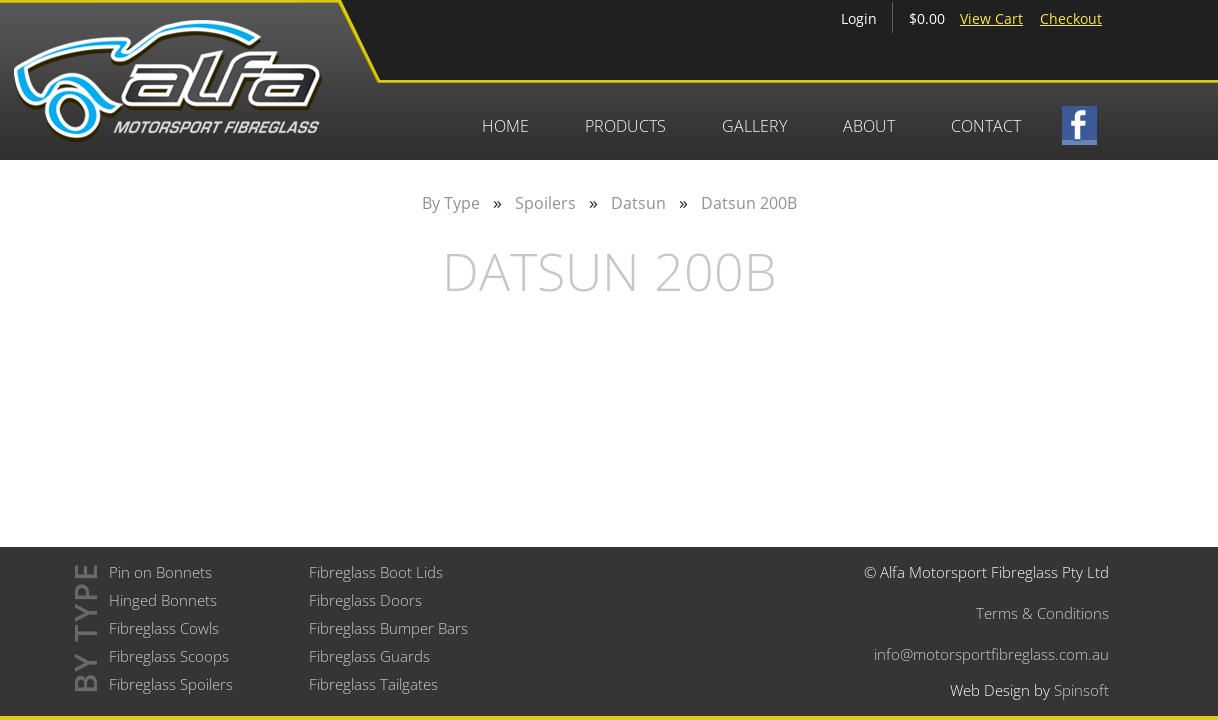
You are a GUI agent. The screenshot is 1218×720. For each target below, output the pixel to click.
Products (625, 126)
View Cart (991, 18)
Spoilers (545, 203)
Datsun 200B (749, 203)
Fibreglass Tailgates (373, 684)
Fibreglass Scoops (169, 656)
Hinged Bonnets (163, 600)
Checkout (1071, 18)
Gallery (754, 126)
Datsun (638, 203)
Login (859, 18)
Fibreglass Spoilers (171, 684)
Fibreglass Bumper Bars (388, 628)
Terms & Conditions (1042, 613)
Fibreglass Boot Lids (376, 572)
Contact (986, 126)
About (869, 126)
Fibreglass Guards (369, 656)
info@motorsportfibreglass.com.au (991, 654)
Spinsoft (1081, 690)
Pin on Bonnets (160, 572)
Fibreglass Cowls (164, 628)
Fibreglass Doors (365, 600)
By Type (451, 203)
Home (505, 126)
